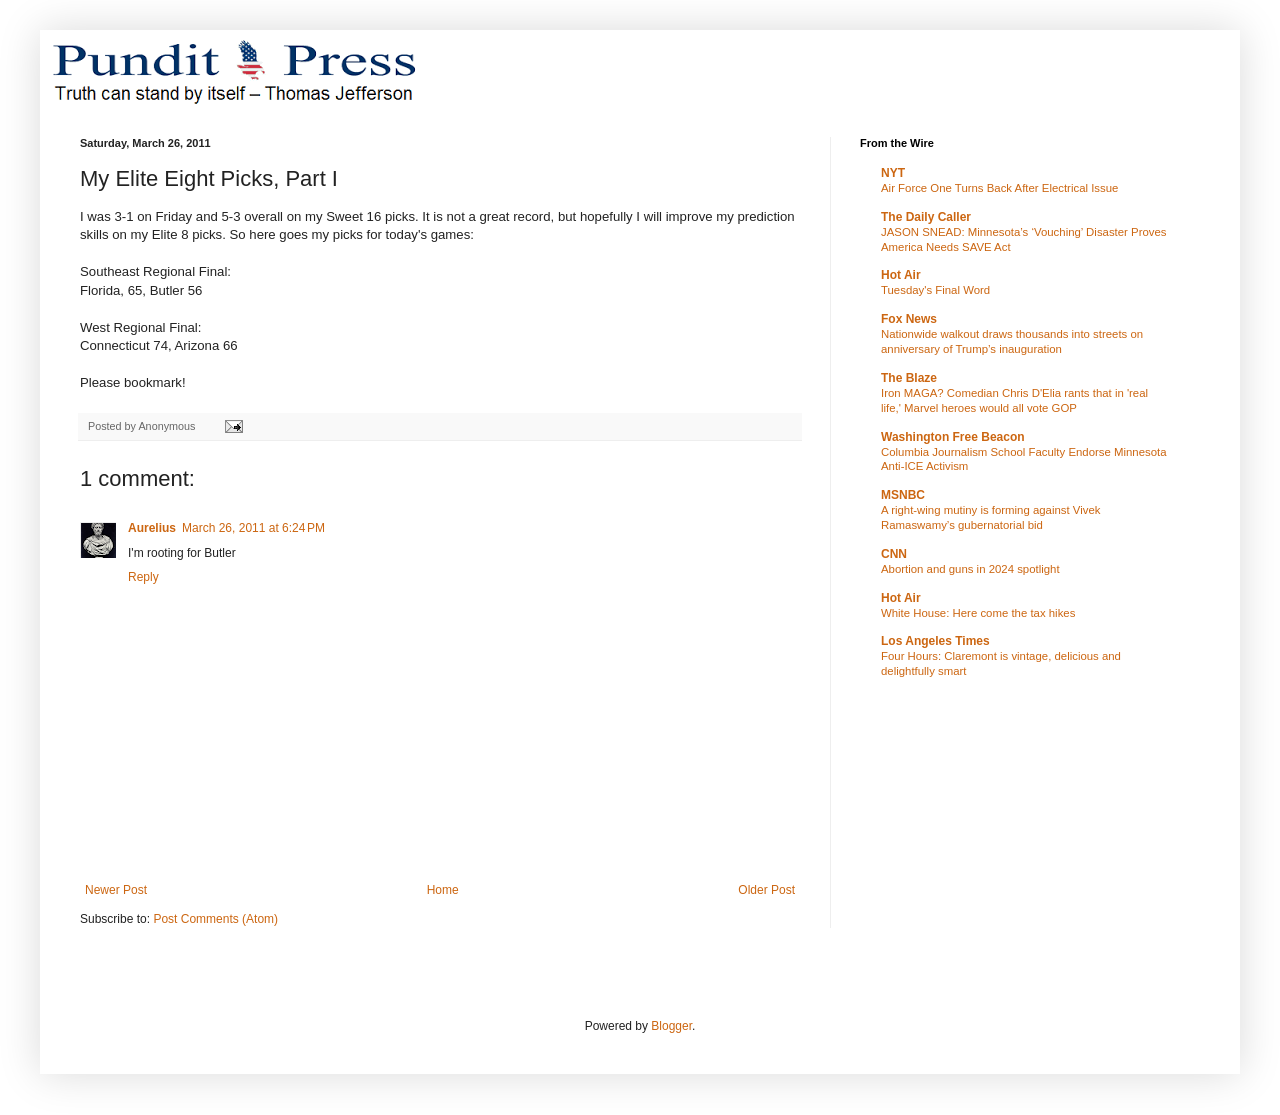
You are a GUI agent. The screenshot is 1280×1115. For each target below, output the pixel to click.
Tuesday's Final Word (935, 290)
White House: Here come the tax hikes (978, 613)
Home (443, 890)
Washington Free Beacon (953, 437)
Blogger (671, 1026)
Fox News (909, 319)
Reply (143, 577)
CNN (894, 554)
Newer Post (116, 890)
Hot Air (901, 275)
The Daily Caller (926, 217)
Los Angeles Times (935, 641)
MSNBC (903, 495)
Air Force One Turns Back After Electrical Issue (999, 188)
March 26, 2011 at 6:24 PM (253, 528)
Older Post (766, 890)
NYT (893, 173)
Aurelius (152, 528)
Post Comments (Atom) (215, 919)
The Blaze (909, 378)
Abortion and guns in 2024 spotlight (970, 569)
